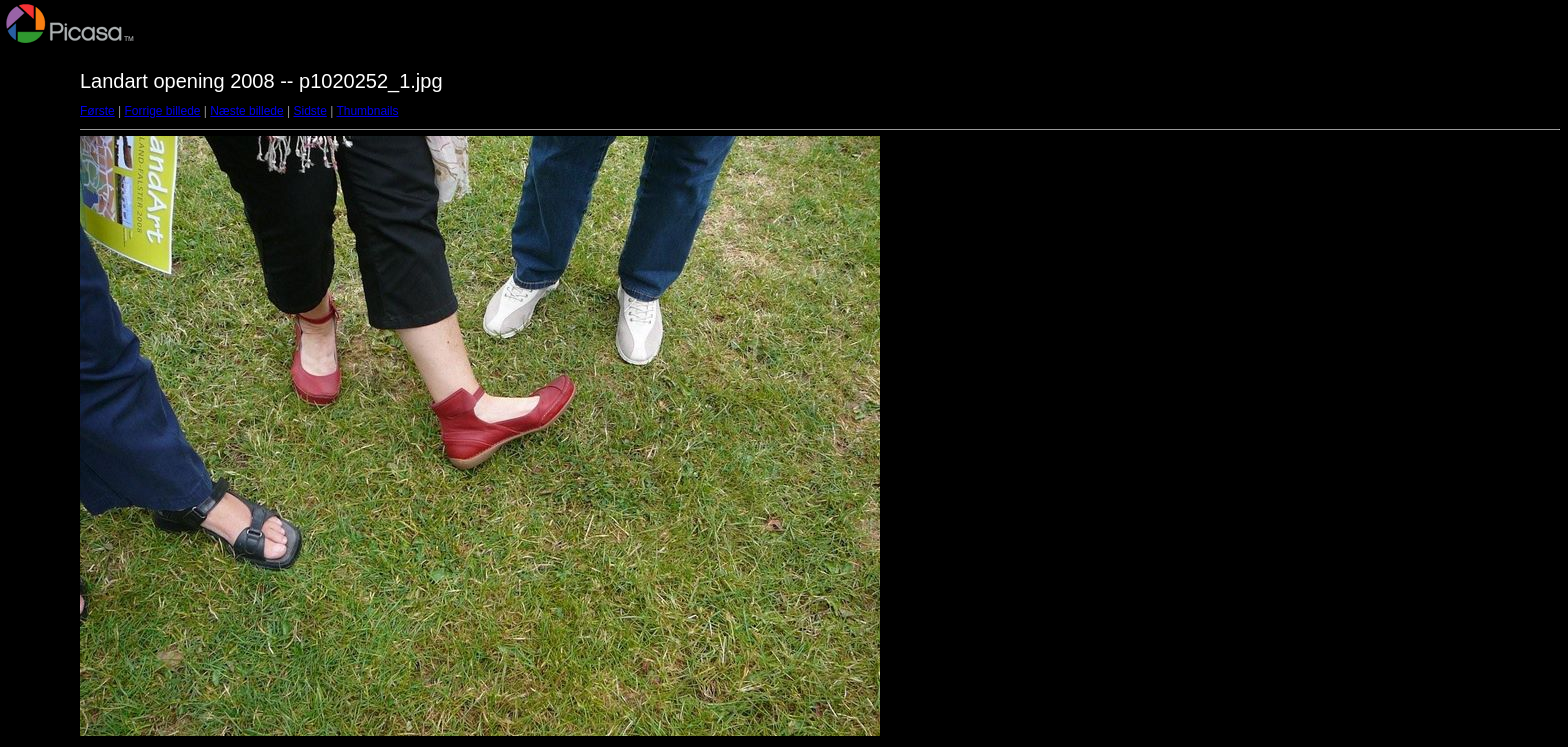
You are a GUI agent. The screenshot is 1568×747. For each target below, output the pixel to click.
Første (97, 111)
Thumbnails (367, 111)
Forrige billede (162, 111)
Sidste (309, 111)
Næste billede (246, 111)
